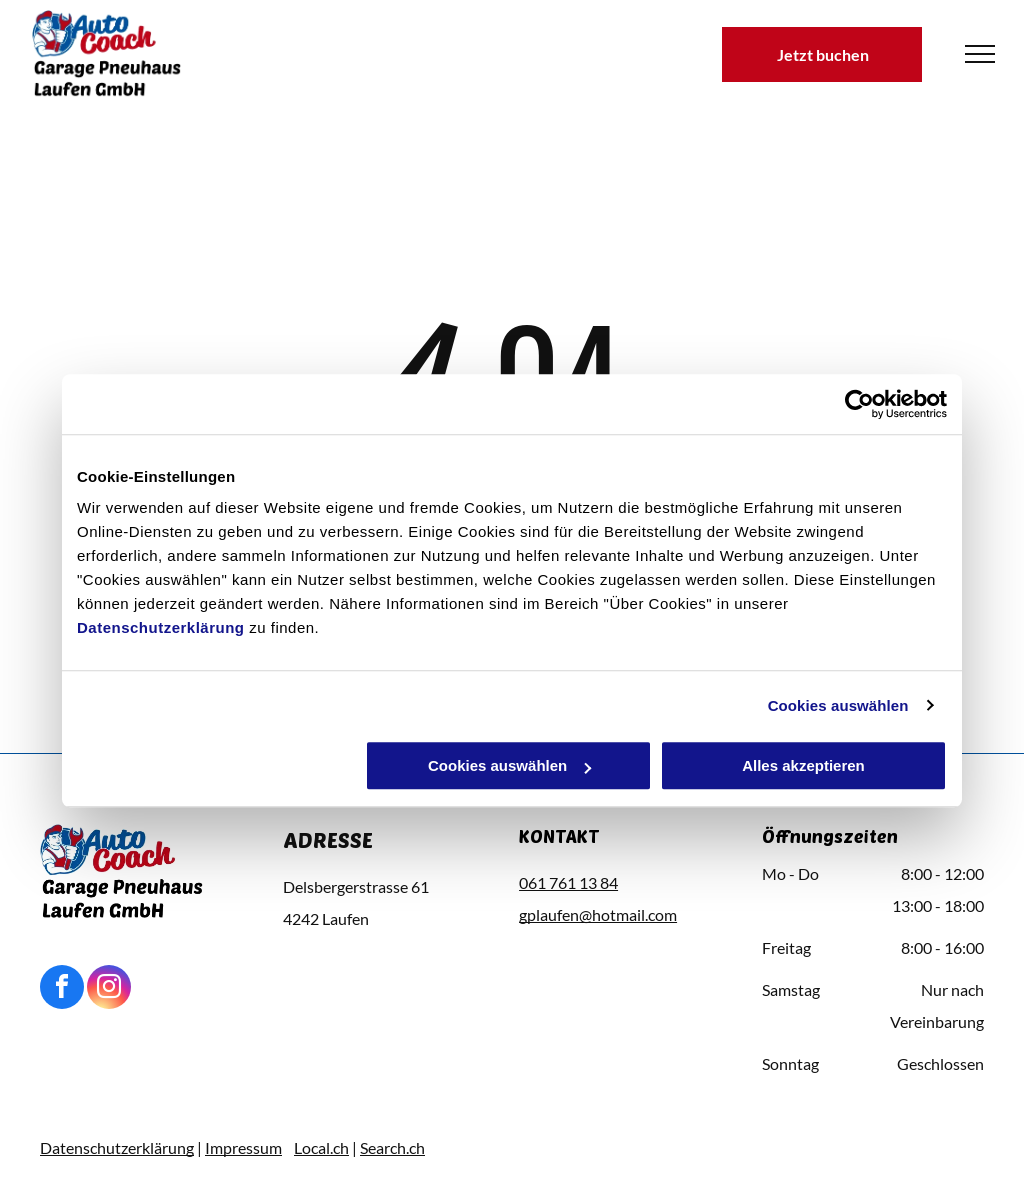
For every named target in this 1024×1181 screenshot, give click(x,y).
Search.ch (392, 1147)
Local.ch (321, 1147)
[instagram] (109, 989)
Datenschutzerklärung (161, 627)
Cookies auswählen (838, 705)
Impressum (243, 1147)
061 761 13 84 (568, 882)
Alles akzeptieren (803, 765)
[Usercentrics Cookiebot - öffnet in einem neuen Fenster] (859, 404)
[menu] (980, 54)
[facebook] (62, 989)
